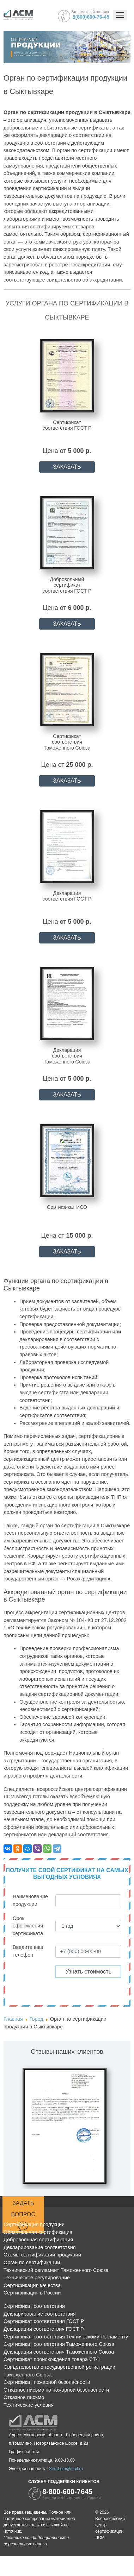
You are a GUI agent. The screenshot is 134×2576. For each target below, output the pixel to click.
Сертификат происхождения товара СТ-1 (52, 2359)
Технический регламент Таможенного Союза (56, 2270)
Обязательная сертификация (38, 2232)
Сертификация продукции (34, 2224)
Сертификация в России (32, 2293)
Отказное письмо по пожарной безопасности (56, 2390)
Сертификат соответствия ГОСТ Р (44, 2321)
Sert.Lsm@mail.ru (66, 2468)
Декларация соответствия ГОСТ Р (44, 2329)
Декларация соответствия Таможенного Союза (59, 2352)
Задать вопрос (23, 2215)
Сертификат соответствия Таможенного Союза (59, 2344)
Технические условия (29, 2405)
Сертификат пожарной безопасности (47, 2382)
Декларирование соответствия (39, 2247)
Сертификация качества (32, 2285)
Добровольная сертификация (38, 2239)
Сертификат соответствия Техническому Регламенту (66, 2337)
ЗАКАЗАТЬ (67, 467)
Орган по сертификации (32, 2262)
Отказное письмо (24, 2397)
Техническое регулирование (37, 2277)
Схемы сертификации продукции (42, 2255)
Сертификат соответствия (34, 2306)
